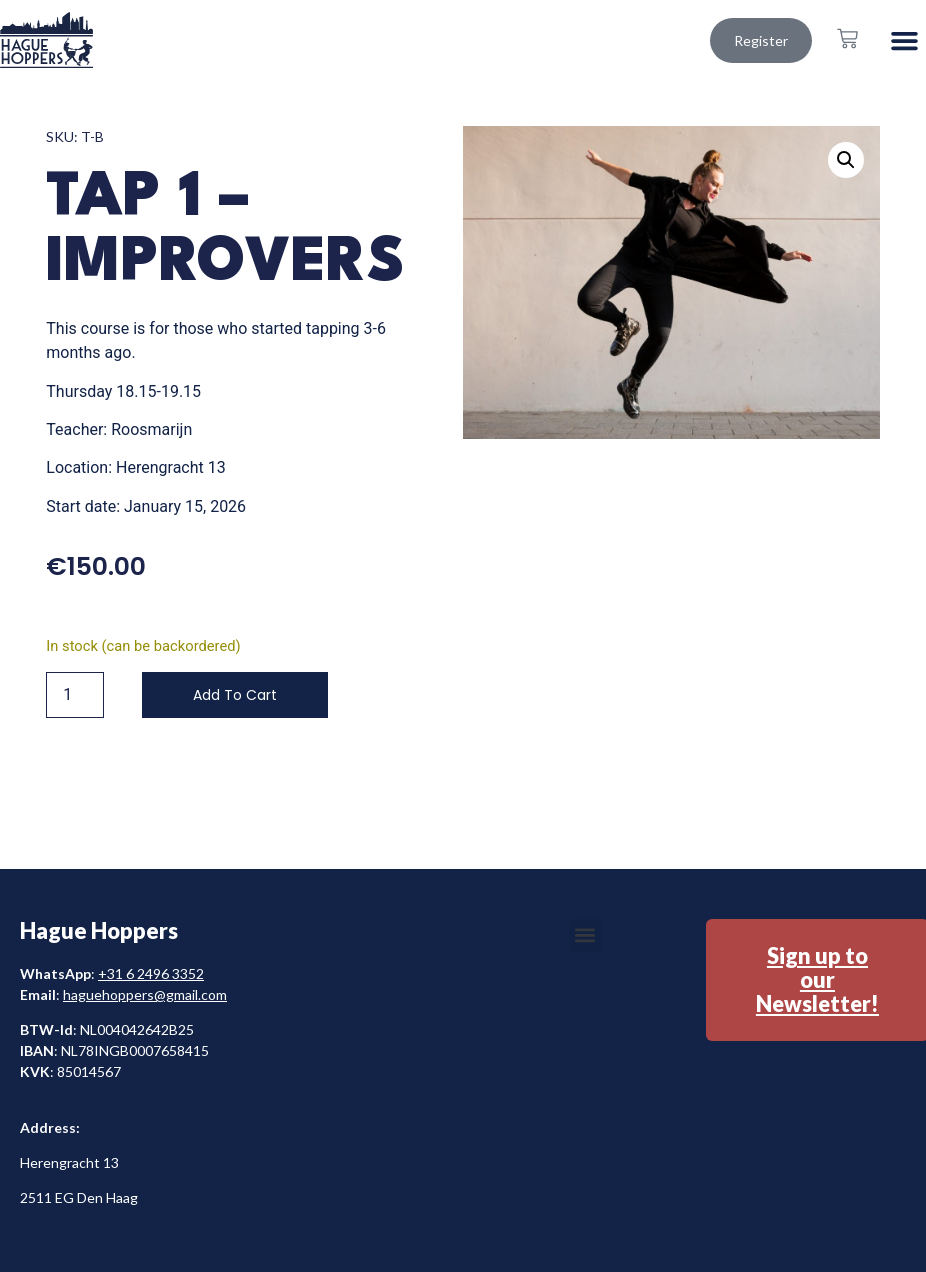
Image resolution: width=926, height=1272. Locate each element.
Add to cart (235, 695)
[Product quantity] (75, 695)
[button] (905, 40)
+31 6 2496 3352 (151, 973)
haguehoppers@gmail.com (145, 994)
